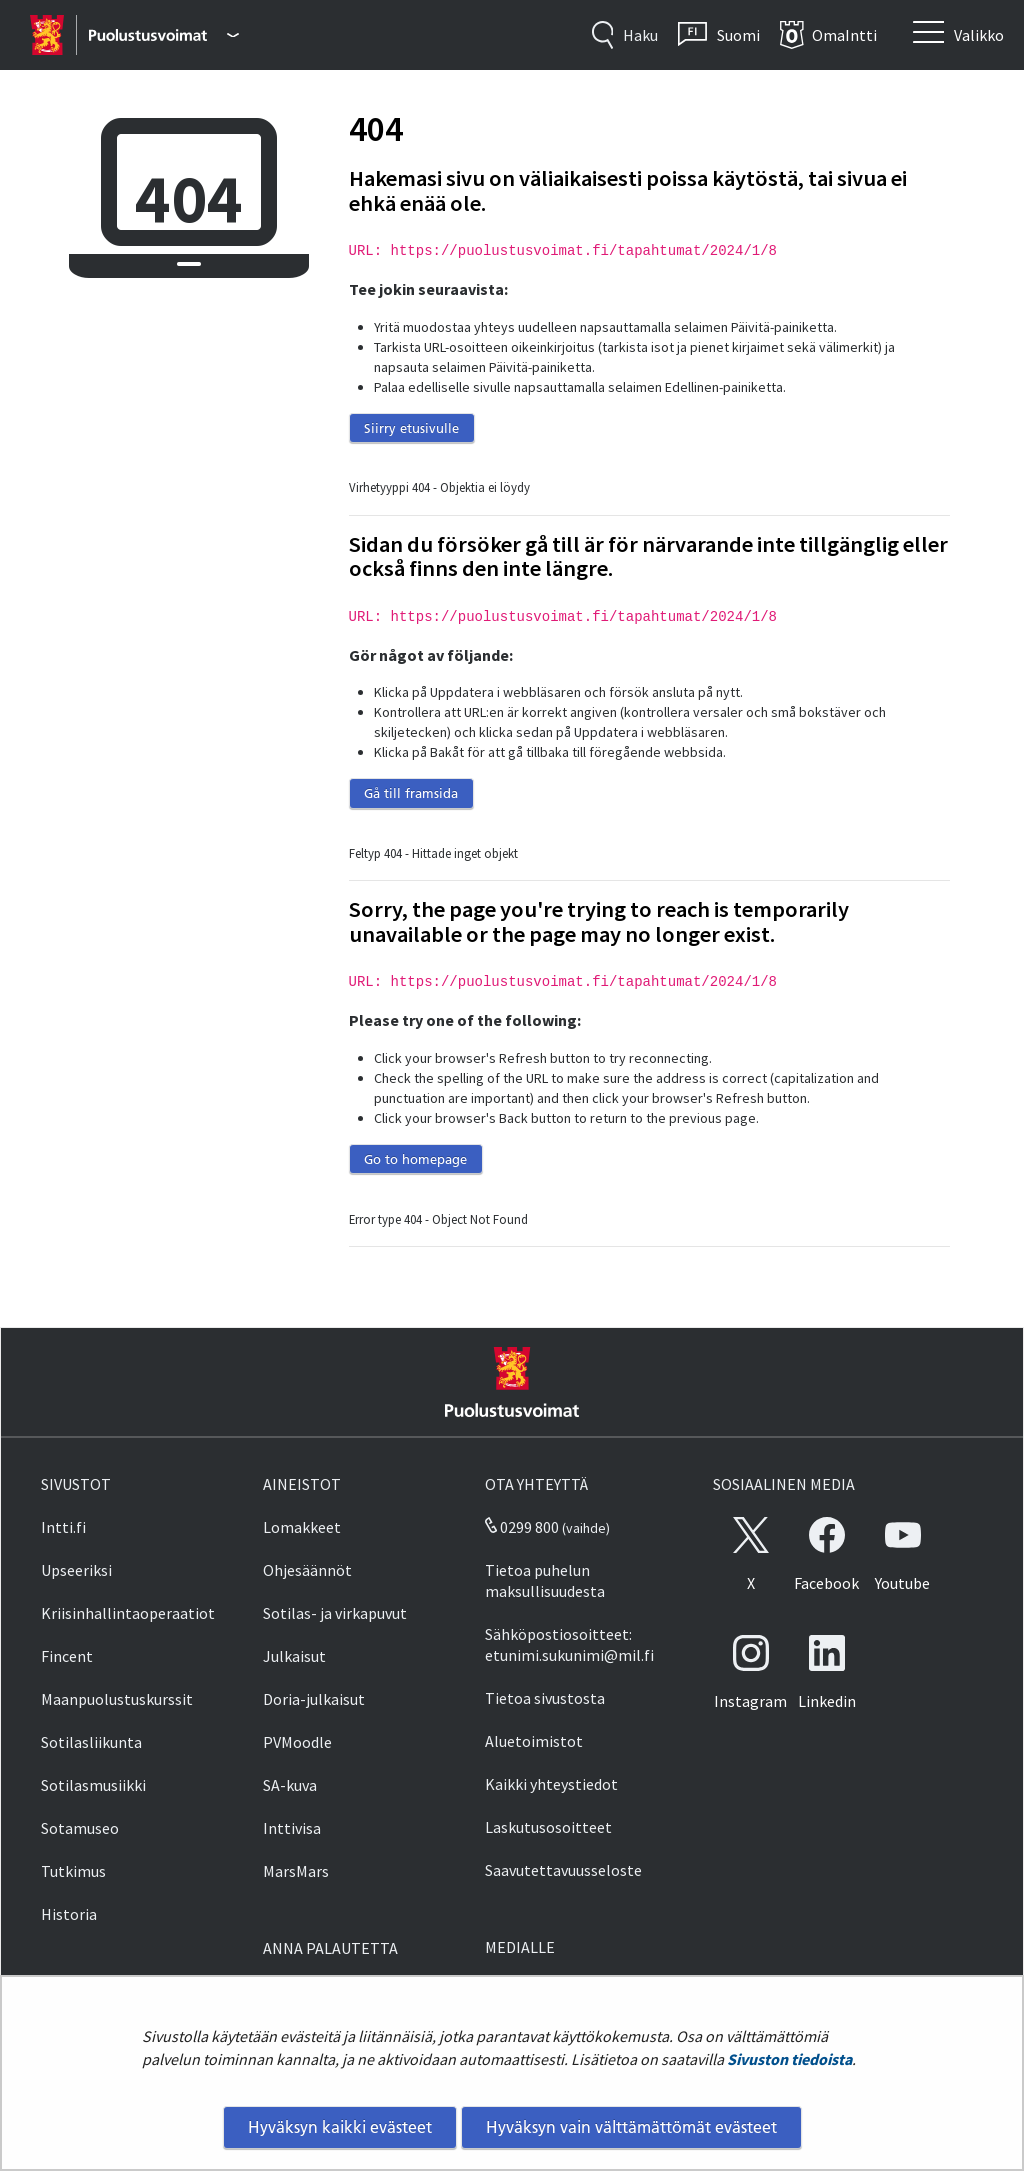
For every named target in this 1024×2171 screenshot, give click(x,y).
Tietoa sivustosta (545, 1698)
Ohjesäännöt (307, 1570)
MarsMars (296, 1871)
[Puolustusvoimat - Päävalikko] (163, 35)
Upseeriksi (76, 1570)
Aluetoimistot (534, 1741)
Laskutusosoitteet (548, 1827)
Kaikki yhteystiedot (551, 1784)
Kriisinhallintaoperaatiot (128, 1613)
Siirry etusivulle (411, 428)
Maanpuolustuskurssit (117, 1699)
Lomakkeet (302, 1527)
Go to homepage (415, 1159)
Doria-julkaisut (314, 1699)
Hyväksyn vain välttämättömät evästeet (631, 2127)
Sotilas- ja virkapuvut (335, 1613)
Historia (69, 1914)
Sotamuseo (80, 1828)
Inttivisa (292, 1828)
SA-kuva (290, 1785)
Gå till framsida (411, 793)
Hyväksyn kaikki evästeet (340, 2127)
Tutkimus (73, 1871)
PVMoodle (297, 1742)
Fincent (67, 1656)
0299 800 (522, 1527)
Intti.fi (63, 1527)
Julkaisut (294, 1656)
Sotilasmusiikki (93, 1785)
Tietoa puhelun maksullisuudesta (545, 1580)
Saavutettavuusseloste (563, 1870)
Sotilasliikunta (91, 1742)
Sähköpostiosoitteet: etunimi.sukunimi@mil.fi (569, 1644)
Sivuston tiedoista (789, 2059)
